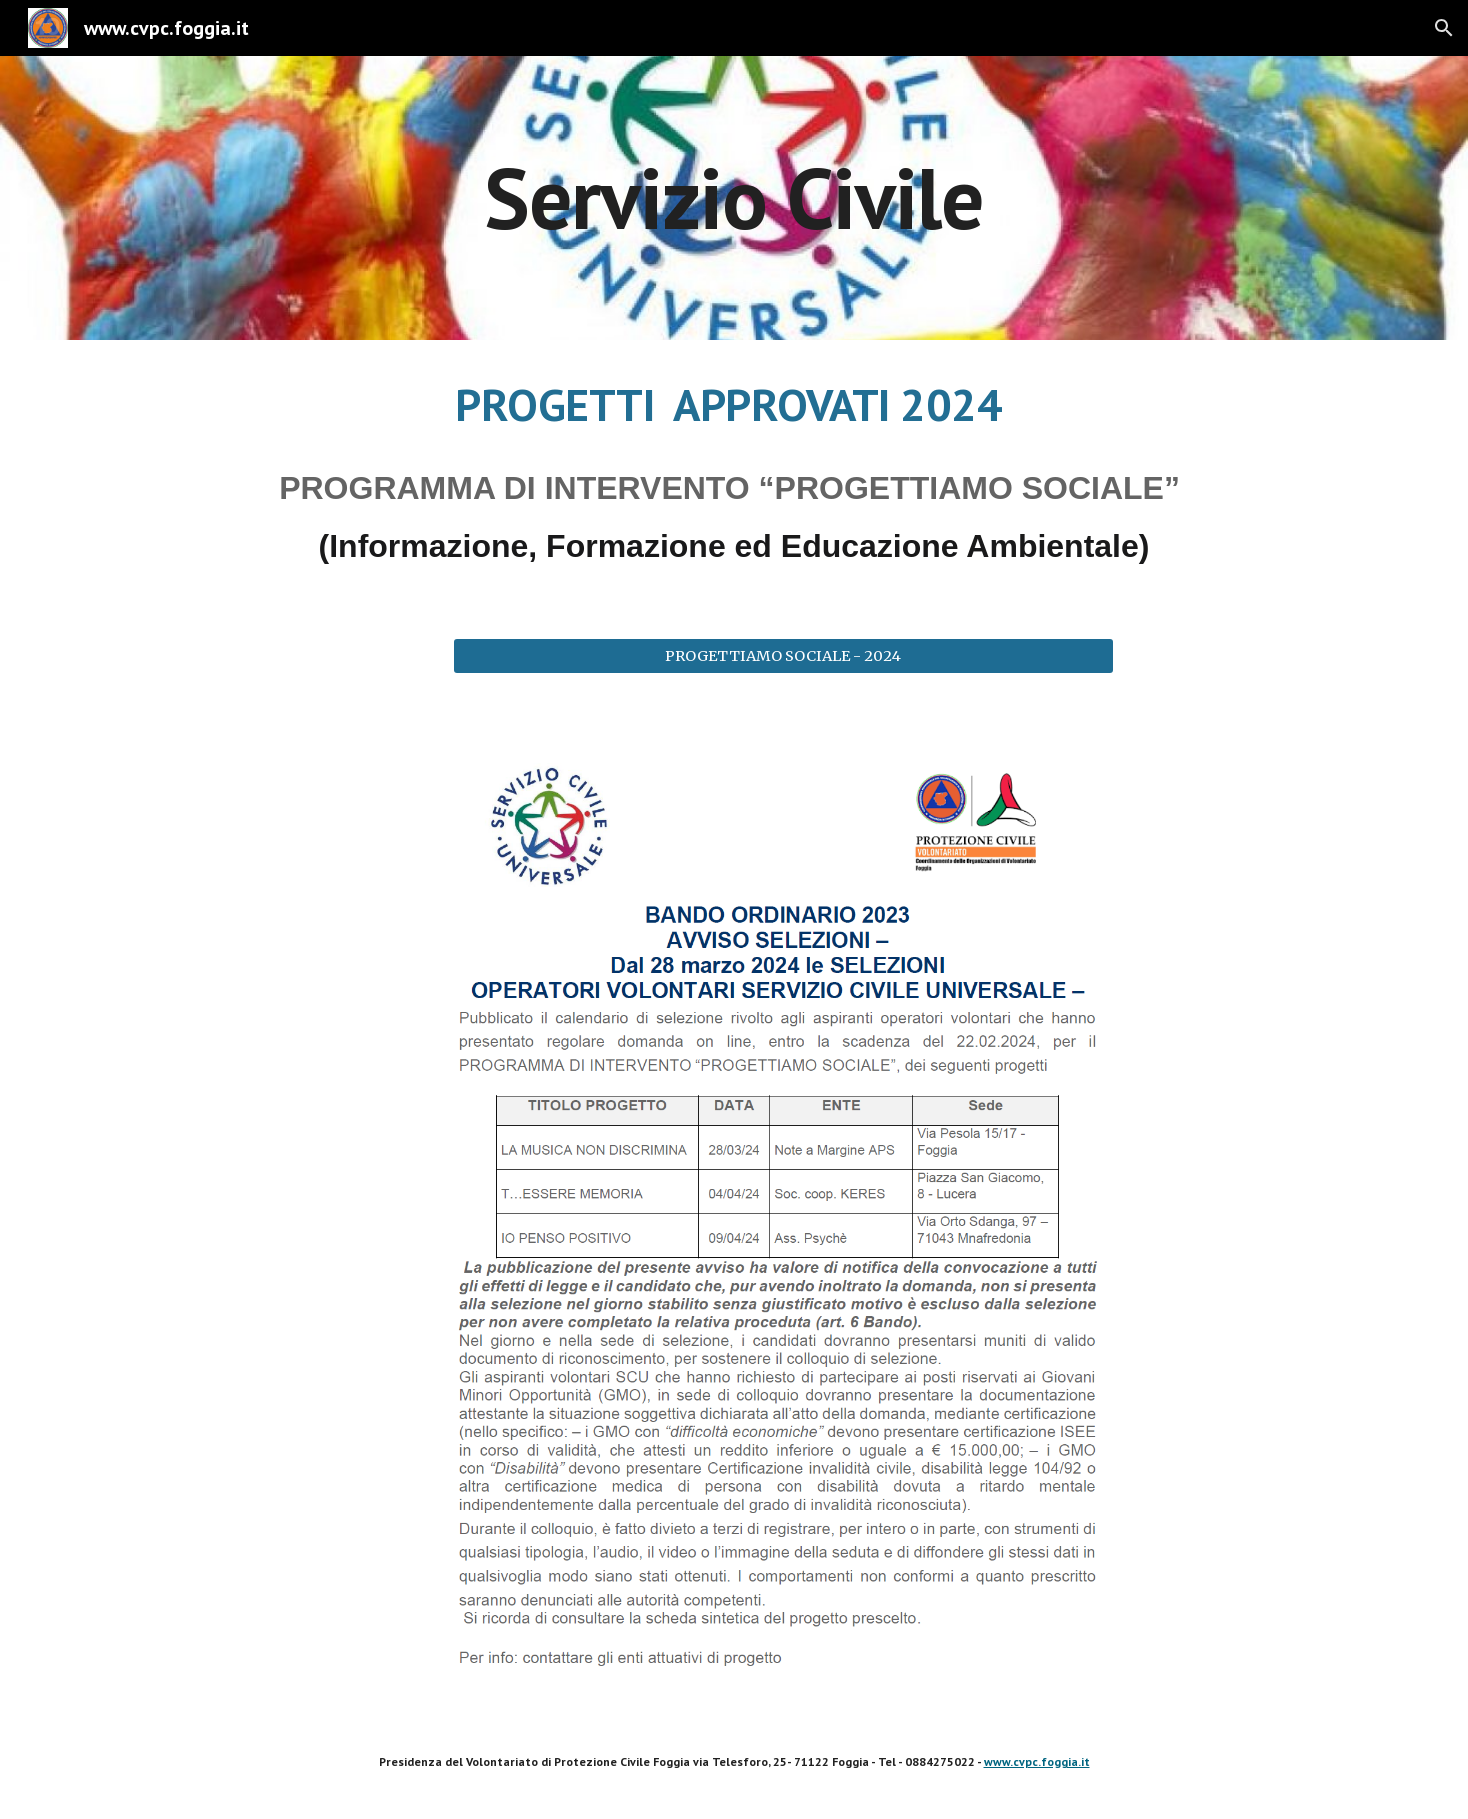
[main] (734, 197)
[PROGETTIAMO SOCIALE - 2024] (783, 655)
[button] (1444, 28)
